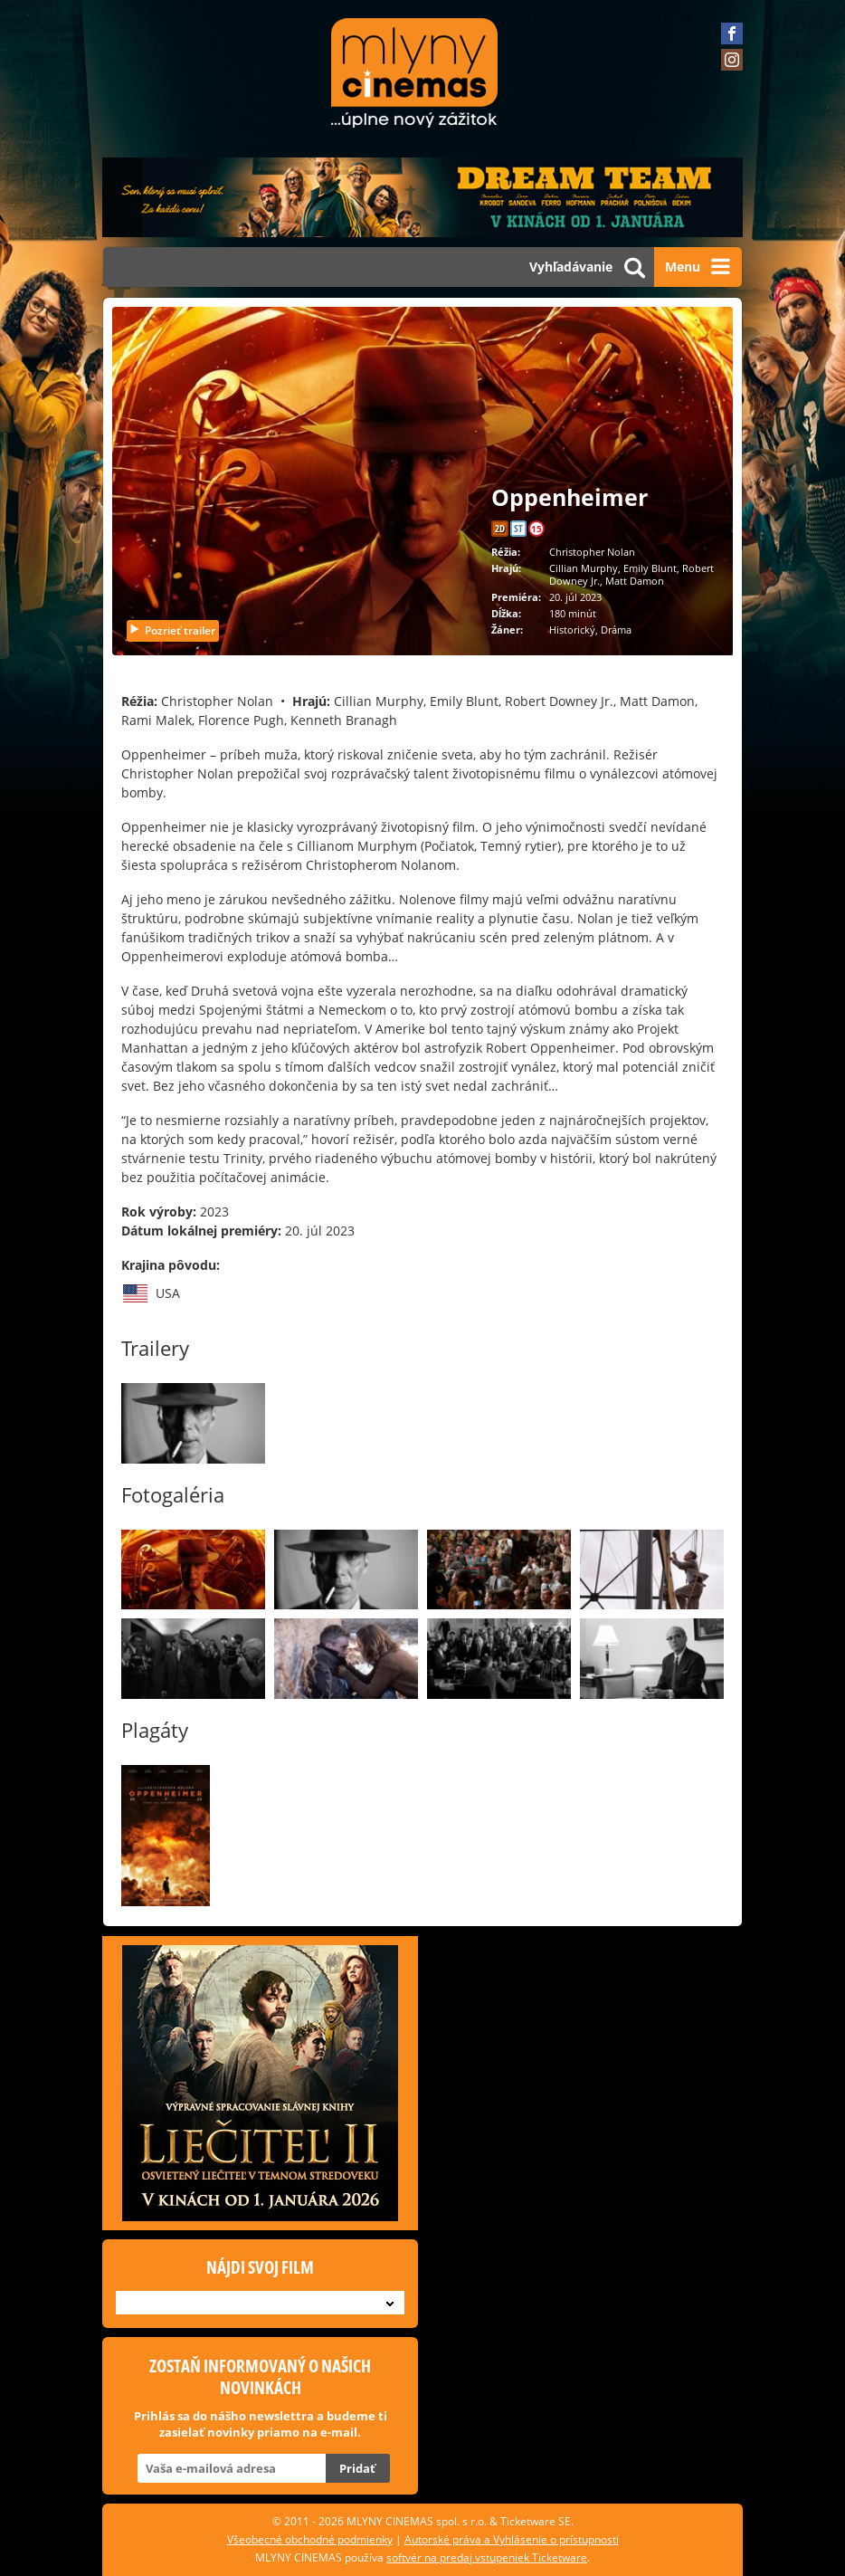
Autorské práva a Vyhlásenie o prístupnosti (511, 2539)
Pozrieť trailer (171, 630)
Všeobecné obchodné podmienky (310, 2539)
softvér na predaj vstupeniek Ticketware (486, 2557)
